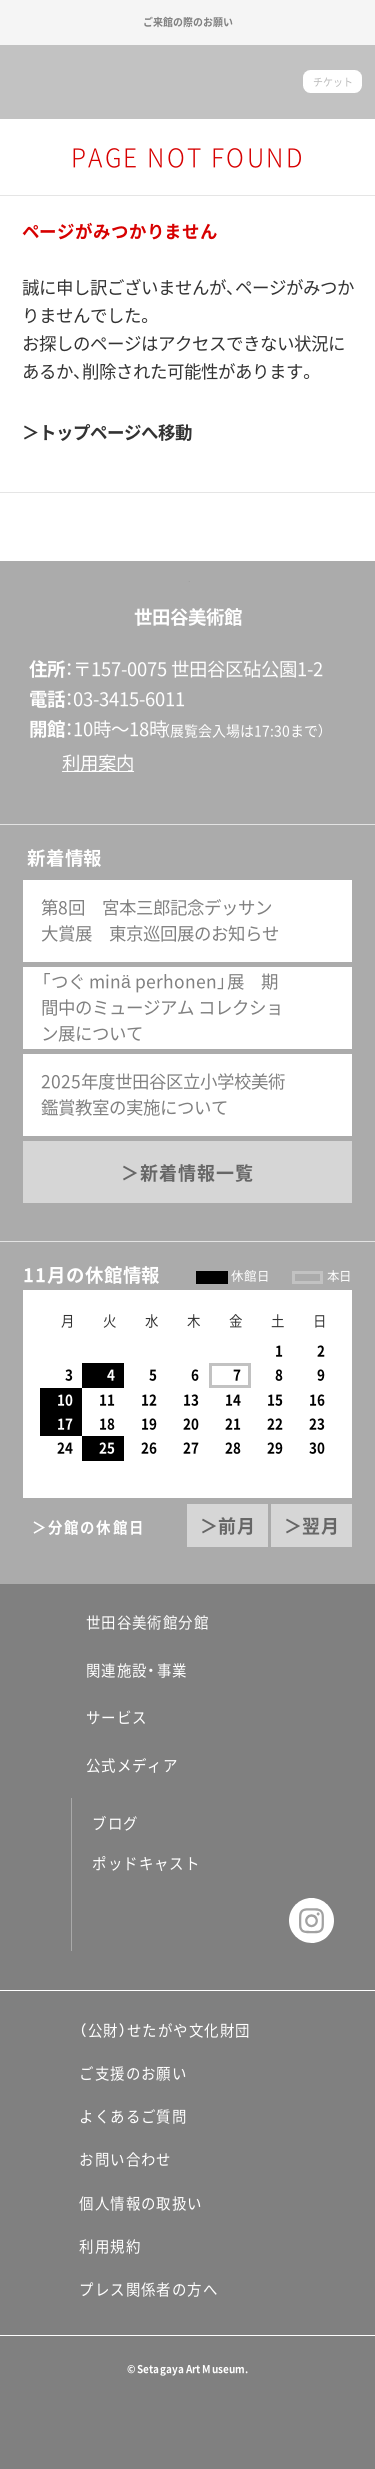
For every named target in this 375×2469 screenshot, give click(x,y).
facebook (124, 1920)
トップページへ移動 (115, 432)
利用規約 (110, 2246)
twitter (186, 1920)
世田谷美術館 (188, 82)
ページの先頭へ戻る (188, 561)
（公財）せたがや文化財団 (164, 2030)
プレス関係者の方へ (148, 2289)
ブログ (115, 1823)
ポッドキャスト (146, 1863)
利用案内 (98, 763)
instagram (311, 1920)
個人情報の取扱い (141, 2203)
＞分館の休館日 (88, 1527)
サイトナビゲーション (33, 81)
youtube (249, 1920)
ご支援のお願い (133, 2073)
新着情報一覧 (196, 1173)
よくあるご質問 (133, 2116)
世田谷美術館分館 (135, 1622)
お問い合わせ (125, 2159)
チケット (333, 82)
